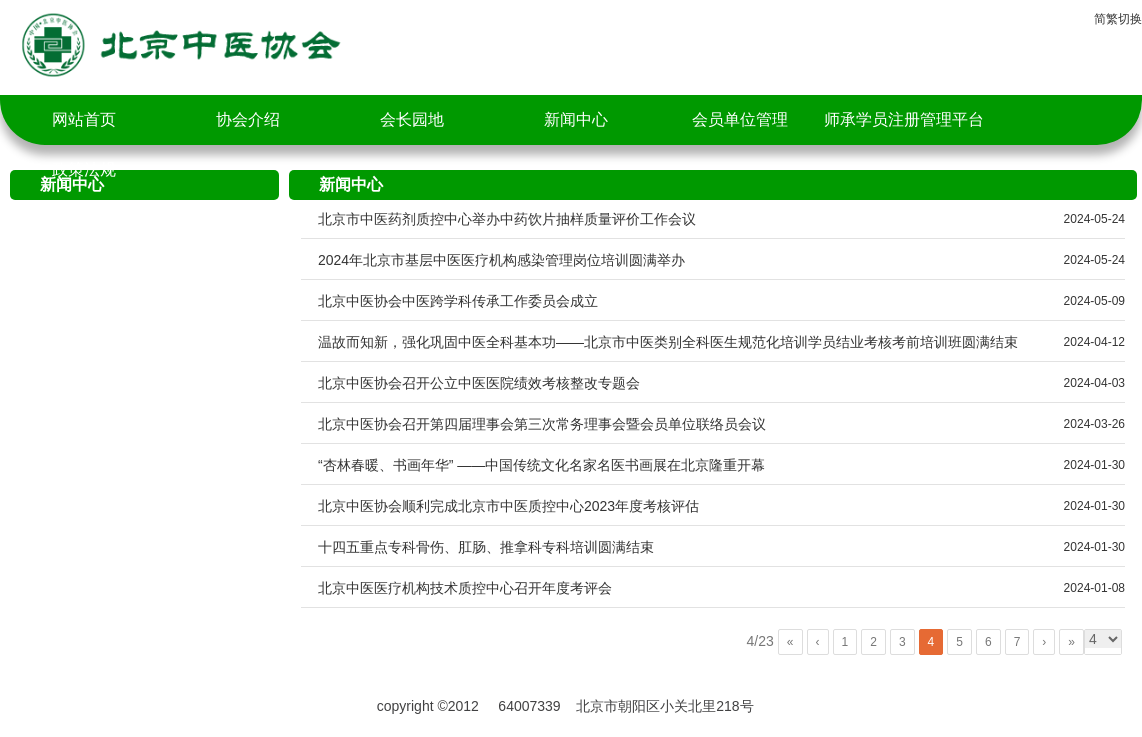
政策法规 (84, 169)
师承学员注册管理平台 (904, 119)
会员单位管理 (740, 119)
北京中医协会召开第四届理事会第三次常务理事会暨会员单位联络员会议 (542, 424)
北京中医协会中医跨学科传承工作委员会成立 (458, 301)
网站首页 (84, 119)
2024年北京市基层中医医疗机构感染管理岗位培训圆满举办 (501, 260)
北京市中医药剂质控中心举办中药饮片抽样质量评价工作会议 (507, 219)
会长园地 (412, 119)
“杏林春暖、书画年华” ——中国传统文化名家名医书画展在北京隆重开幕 (541, 465)
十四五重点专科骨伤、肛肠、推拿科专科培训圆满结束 (486, 547)
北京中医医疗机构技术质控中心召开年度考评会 (465, 588)
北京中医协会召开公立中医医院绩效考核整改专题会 (479, 383)
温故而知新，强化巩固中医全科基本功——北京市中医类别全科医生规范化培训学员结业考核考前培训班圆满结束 (668, 342)
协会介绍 (248, 119)
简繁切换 (1118, 19)
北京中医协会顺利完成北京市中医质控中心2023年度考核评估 (508, 506)
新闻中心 (576, 119)
